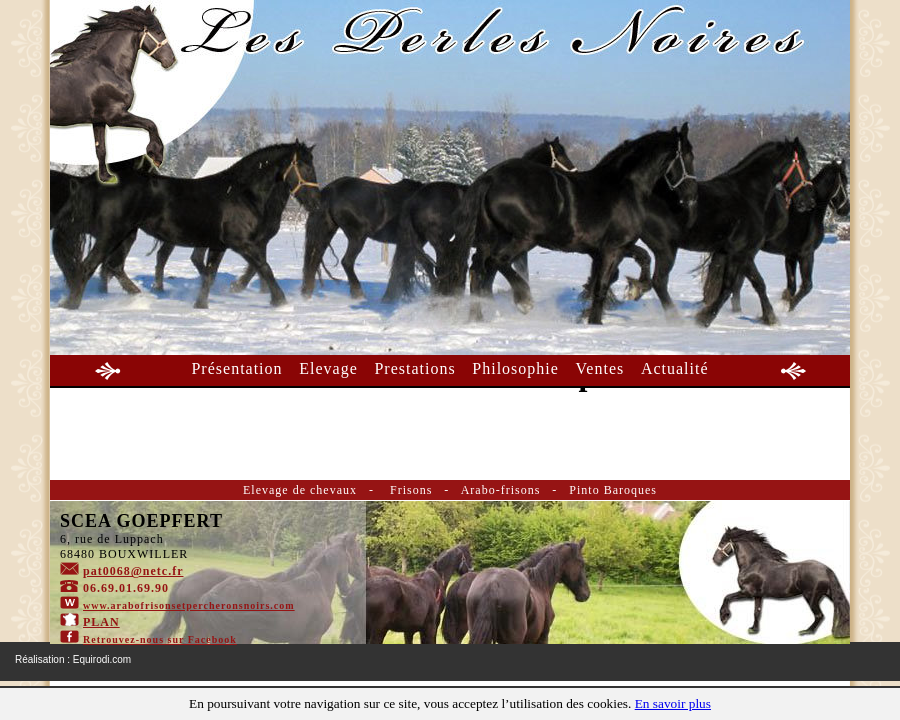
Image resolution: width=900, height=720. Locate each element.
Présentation (236, 368)
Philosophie (515, 368)
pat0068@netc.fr (133, 571)
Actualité (675, 368)
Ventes (600, 368)
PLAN (101, 622)
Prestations (414, 368)
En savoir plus (673, 703)
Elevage (328, 368)
